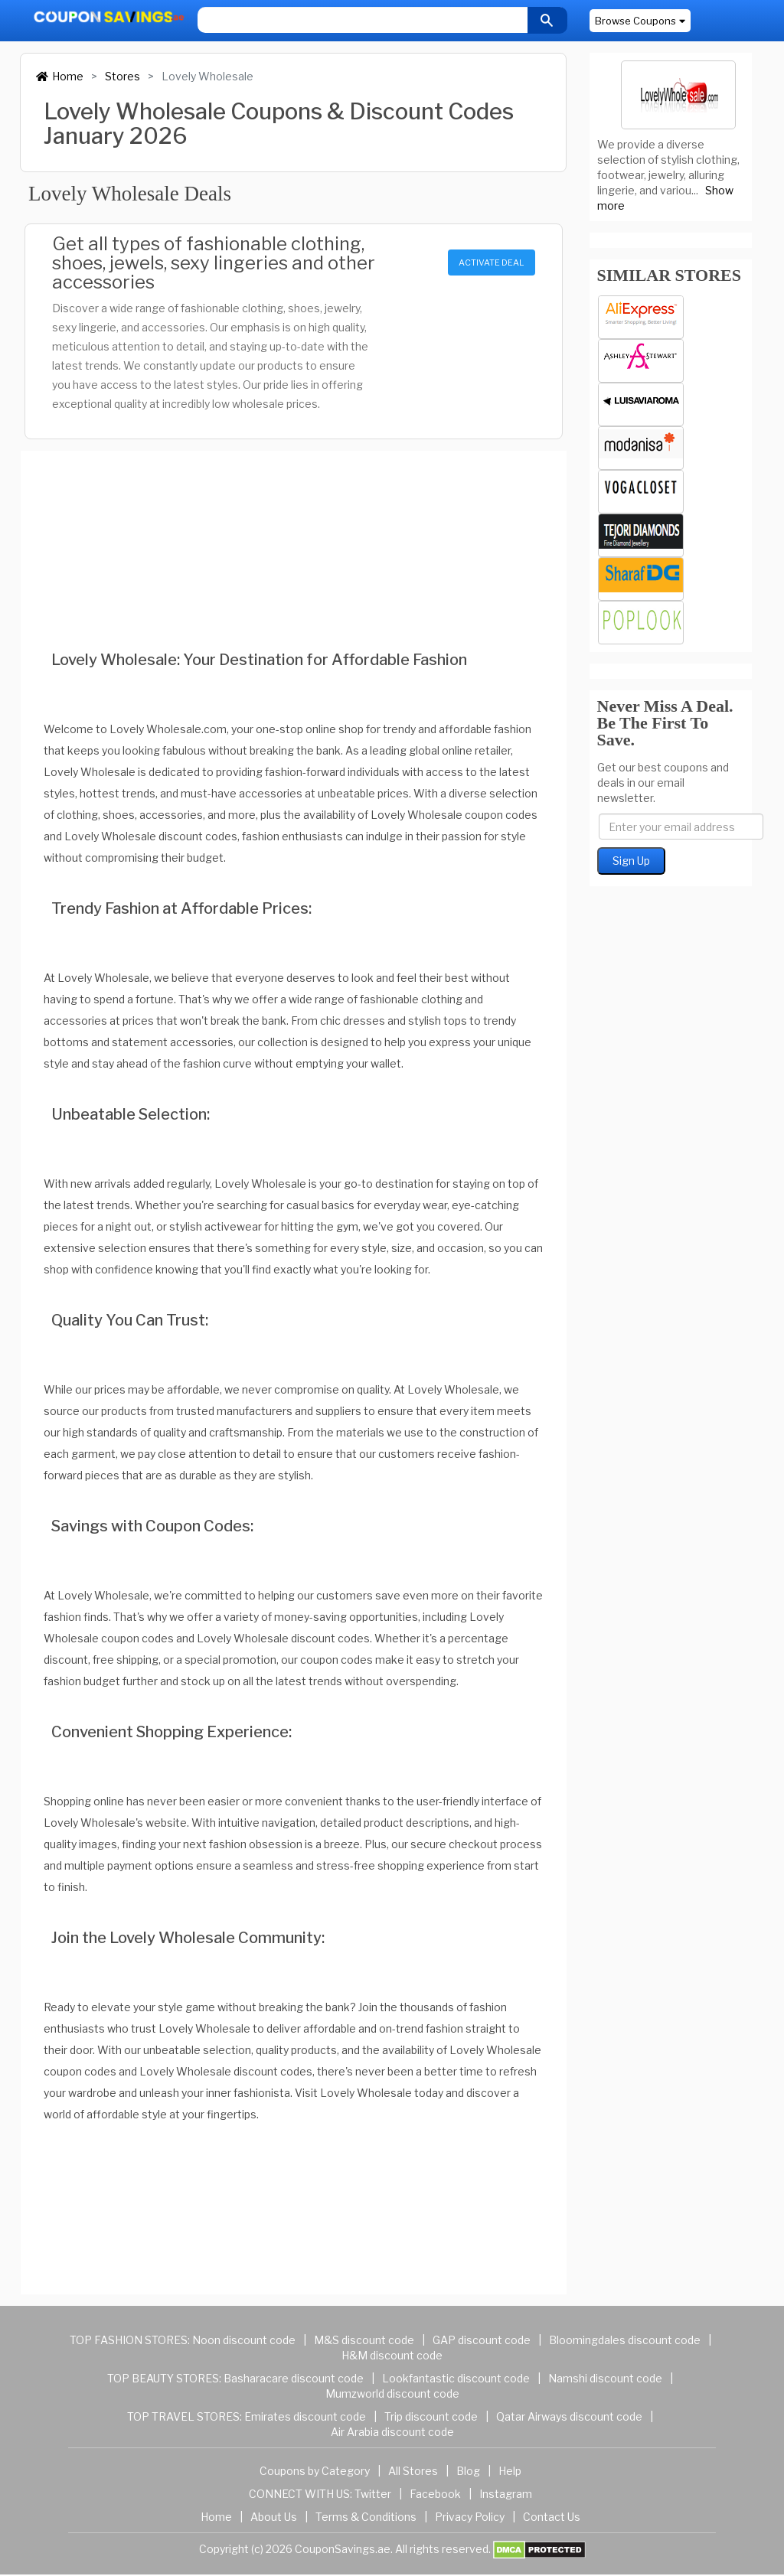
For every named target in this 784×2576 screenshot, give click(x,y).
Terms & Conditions (365, 2516)
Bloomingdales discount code (625, 2339)
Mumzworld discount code (392, 2393)
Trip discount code (431, 2416)
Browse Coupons (640, 21)
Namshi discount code (605, 2378)
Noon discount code (244, 2339)
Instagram (505, 2493)
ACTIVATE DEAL (491, 262)
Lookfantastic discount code (456, 2378)
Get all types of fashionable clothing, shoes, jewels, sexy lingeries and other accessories (213, 263)
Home (59, 76)
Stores (122, 76)
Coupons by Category (315, 2470)
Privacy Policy (470, 2516)
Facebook (435, 2493)
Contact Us (551, 2516)
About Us (273, 2516)
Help (509, 2470)
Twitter (372, 2493)
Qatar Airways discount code (569, 2416)
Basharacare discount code (294, 2378)
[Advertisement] (293, 530)
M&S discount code (364, 2339)
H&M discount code (392, 2355)
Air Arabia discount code (392, 2431)
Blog (468, 2470)
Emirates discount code (305, 2416)
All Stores (413, 2470)
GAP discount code (482, 2339)
